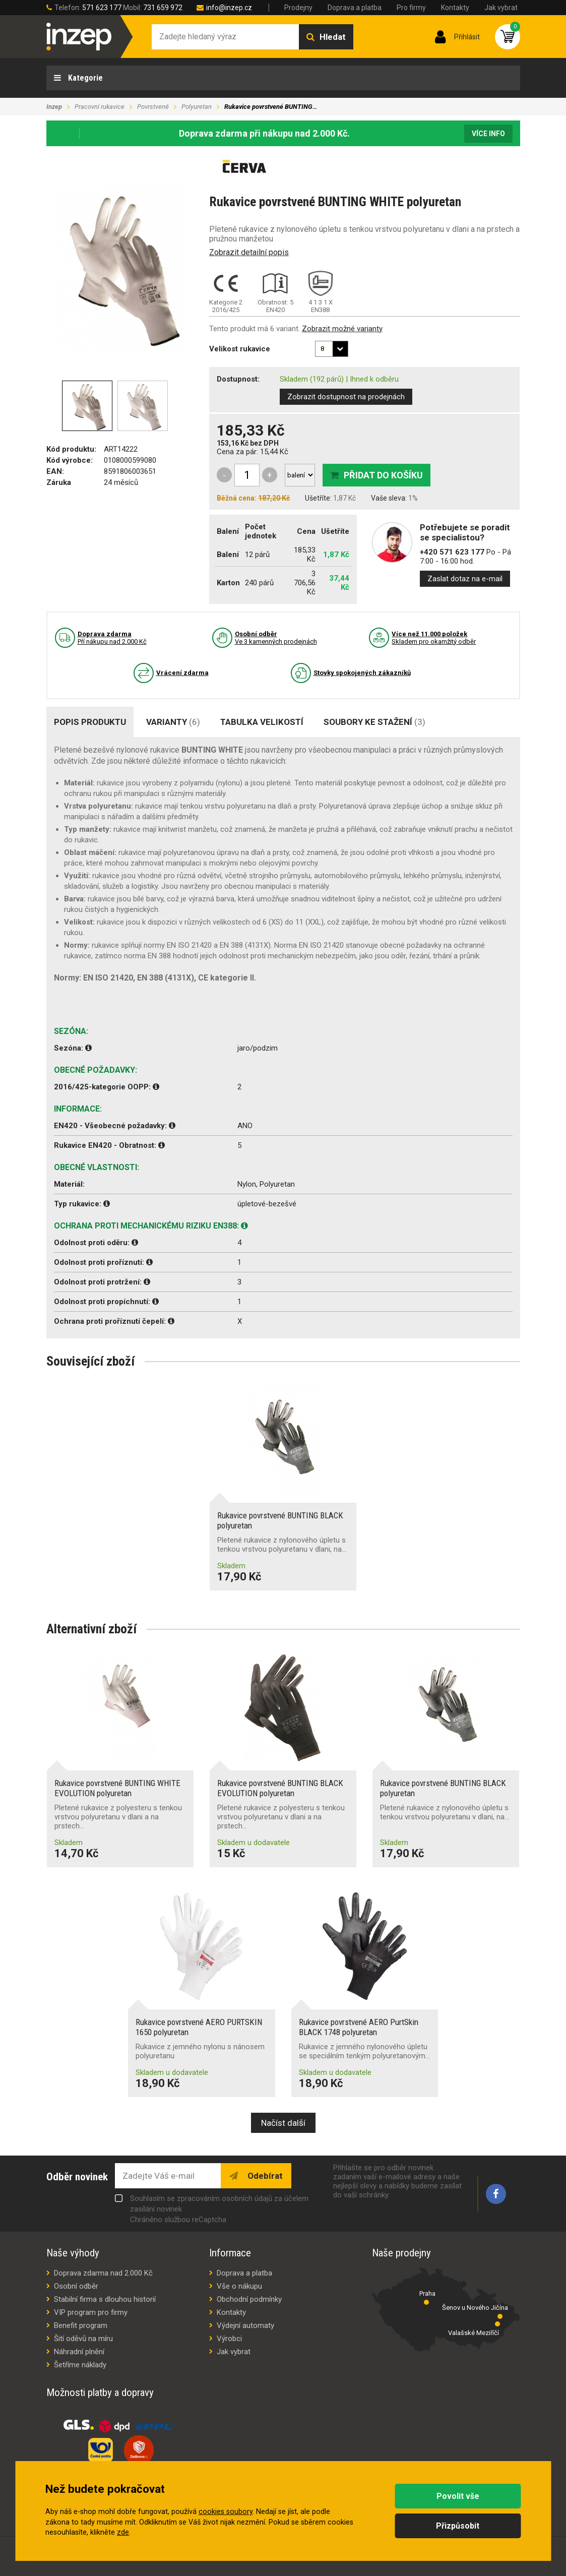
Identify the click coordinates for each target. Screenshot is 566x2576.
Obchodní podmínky (249, 2299)
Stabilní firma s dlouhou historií (105, 2299)
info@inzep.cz (229, 8)
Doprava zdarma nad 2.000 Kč (103, 2273)
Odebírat (264, 2176)
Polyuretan (196, 106)
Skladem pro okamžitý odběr (434, 637)
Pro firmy (411, 8)
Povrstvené (153, 106)
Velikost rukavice (239, 348)
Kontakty (455, 8)
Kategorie (84, 78)
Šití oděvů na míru (83, 2338)
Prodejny (298, 8)
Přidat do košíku (383, 475)
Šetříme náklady (80, 2364)
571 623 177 (101, 8)
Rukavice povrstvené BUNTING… (270, 106)
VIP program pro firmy (91, 2312)
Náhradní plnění (79, 2351)
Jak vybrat (501, 8)
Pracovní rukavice (99, 106)
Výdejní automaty (245, 2325)
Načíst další (283, 2123)
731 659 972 (162, 8)
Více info (488, 134)
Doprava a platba (355, 8)
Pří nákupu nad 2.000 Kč (112, 637)
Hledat (333, 37)
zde (123, 2532)
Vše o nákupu (239, 2286)
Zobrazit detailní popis (249, 252)
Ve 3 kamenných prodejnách (276, 637)
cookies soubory (226, 2511)
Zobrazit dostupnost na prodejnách (346, 396)
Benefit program (80, 2325)
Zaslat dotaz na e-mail (464, 578)
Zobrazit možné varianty (342, 328)
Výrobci (229, 2338)
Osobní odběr (76, 2286)
